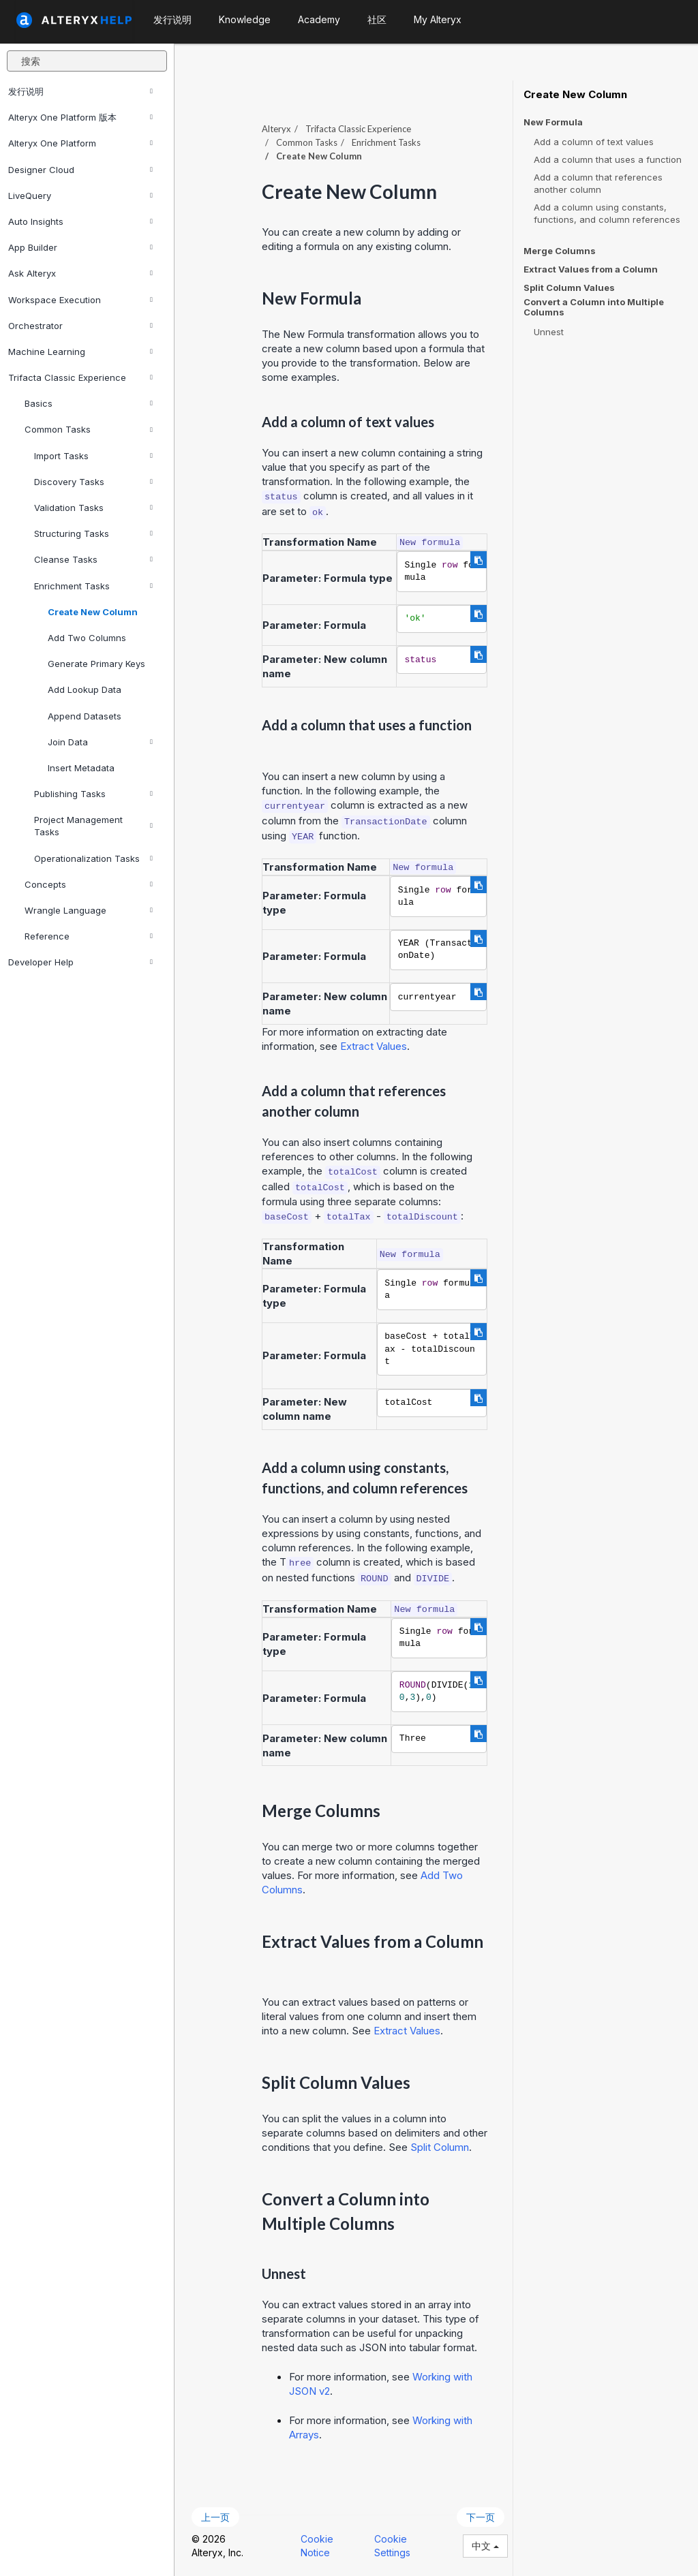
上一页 (215, 2517)
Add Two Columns (87, 637)
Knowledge (245, 19)
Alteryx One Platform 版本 (80, 117)
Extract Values (373, 1046)
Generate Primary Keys (96, 663)
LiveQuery (80, 195)
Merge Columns (560, 250)
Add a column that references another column (598, 183)
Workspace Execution (80, 299)
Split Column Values (569, 287)
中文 (485, 2545)
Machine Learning (80, 351)
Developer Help (80, 962)
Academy (319, 19)
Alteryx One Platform (80, 143)
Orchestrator (80, 325)
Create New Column (93, 611)
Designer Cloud (80, 169)
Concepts (89, 884)
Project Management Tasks (93, 825)
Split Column (439, 2147)
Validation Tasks (93, 507)
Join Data (100, 741)
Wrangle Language (89, 910)
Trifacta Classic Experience (80, 377)
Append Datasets (84, 716)
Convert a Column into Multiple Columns (594, 307)
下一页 (480, 2517)
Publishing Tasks (93, 793)
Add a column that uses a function (608, 159)
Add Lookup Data (84, 689)
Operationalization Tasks (93, 858)
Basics (89, 403)
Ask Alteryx (80, 273)
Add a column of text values (594, 141)
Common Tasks (89, 429)
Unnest (549, 331)
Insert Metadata (81, 767)
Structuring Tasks (93, 533)
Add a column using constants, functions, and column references (607, 213)
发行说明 (80, 91)
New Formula (553, 122)
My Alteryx (437, 19)
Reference (89, 936)
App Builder (80, 247)
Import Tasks (93, 455)
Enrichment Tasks (93, 585)
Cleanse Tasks (93, 559)
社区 (376, 19)
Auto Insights (80, 221)
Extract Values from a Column (591, 269)
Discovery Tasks (93, 481)
